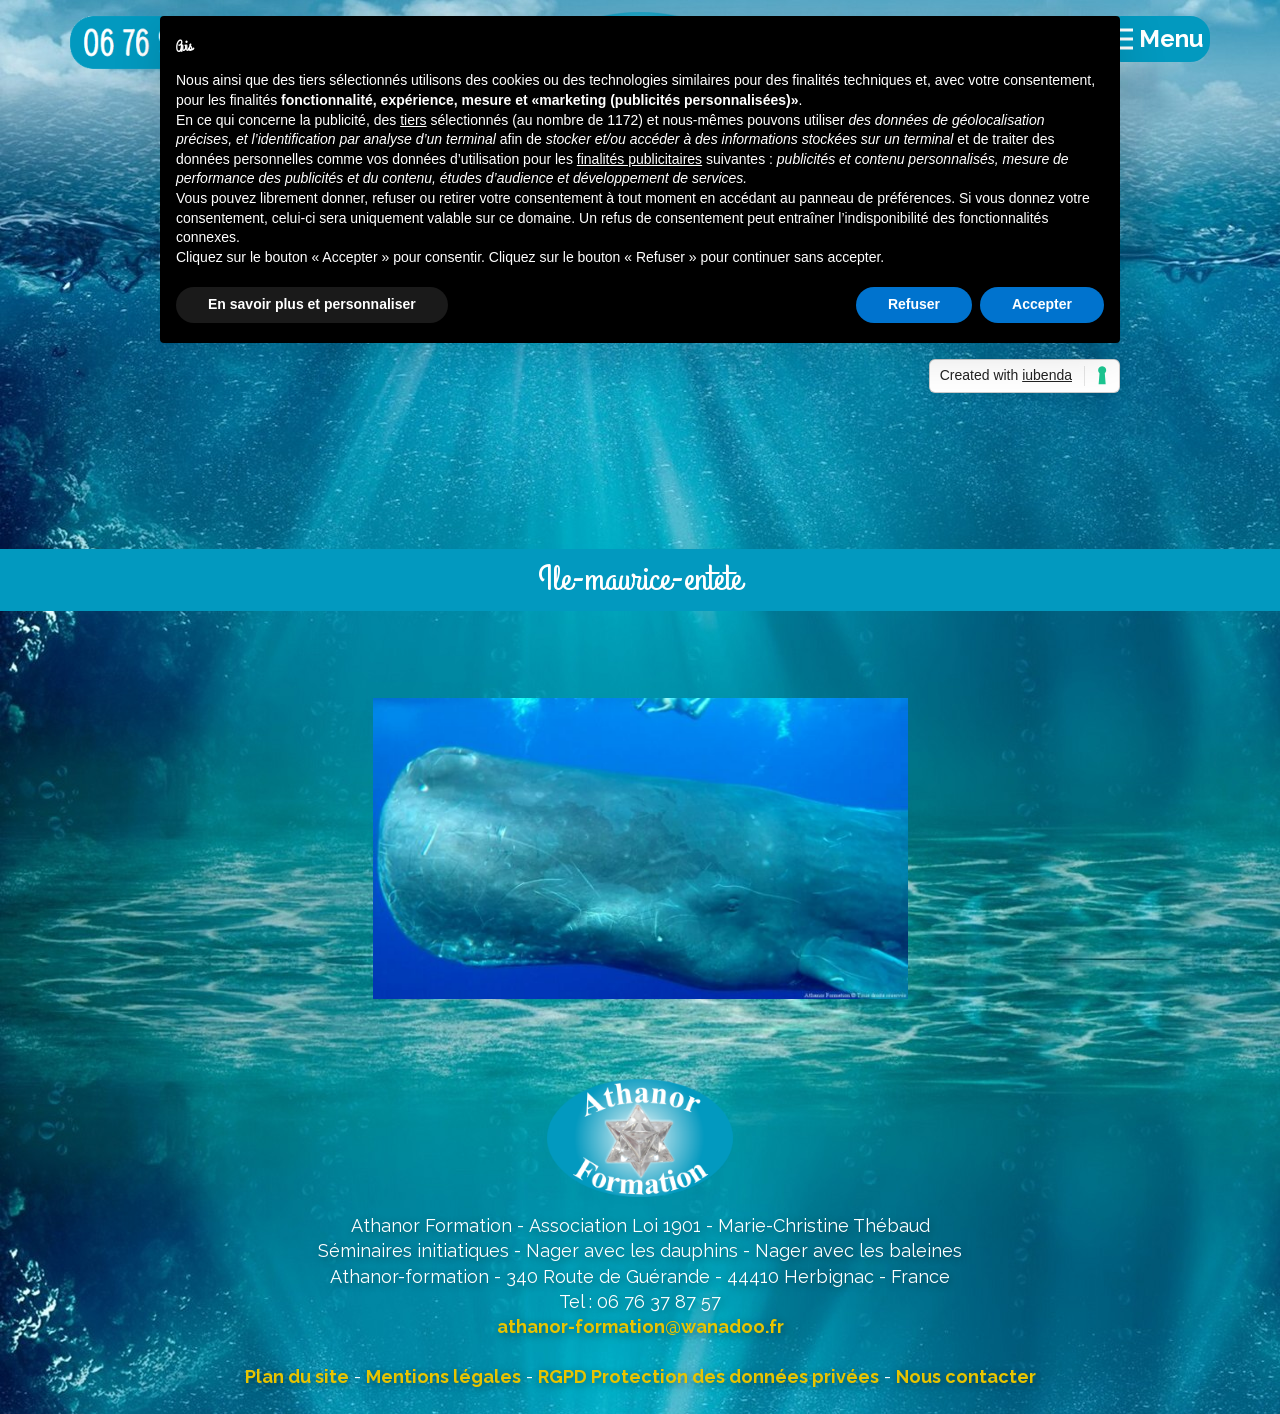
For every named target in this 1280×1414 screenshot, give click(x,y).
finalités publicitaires (639, 159)
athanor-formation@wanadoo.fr (640, 1326)
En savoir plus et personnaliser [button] (312, 304)
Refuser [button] (914, 304)
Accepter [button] (1042, 304)
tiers (413, 120)
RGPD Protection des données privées (708, 1376)
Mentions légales (443, 1376)
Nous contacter (966, 1376)
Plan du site (297, 1376)
